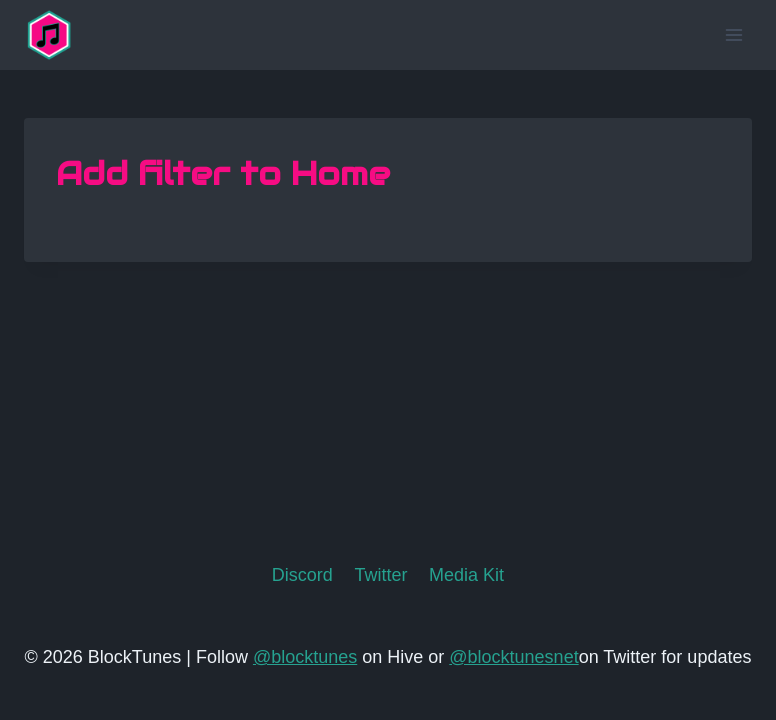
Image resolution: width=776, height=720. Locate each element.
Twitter (380, 575)
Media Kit (466, 575)
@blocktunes (305, 657)
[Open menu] (733, 34)
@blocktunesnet (513, 657)
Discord (302, 575)
